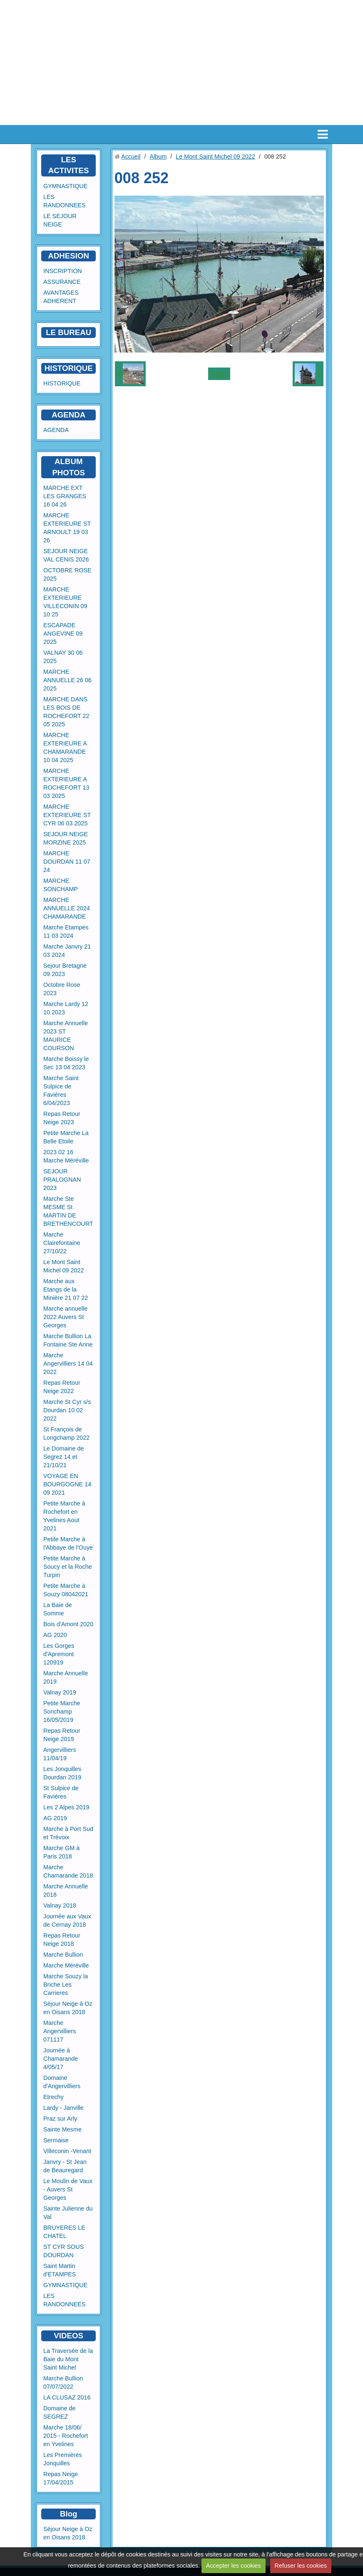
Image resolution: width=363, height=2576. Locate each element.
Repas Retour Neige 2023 (61, 1117)
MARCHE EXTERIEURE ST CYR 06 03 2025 (67, 815)
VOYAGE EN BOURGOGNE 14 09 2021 (67, 1484)
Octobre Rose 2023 (61, 988)
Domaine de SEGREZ (59, 2412)
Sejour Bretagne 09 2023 (65, 969)
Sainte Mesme (62, 2129)
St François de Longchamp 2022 (66, 1433)
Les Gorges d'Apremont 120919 (58, 1654)
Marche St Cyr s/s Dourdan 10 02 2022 (67, 1410)
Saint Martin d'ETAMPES (59, 2270)
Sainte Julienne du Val (67, 2212)
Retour (219, 373)
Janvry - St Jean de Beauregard (65, 2166)
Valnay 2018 (59, 1905)
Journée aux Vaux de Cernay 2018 (67, 1920)
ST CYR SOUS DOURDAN (63, 2250)
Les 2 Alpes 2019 (66, 1807)
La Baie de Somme (57, 1609)
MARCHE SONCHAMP (60, 884)
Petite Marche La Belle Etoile (66, 1137)
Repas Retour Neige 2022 (61, 1386)
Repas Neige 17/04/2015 (60, 2478)
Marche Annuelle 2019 (65, 1677)
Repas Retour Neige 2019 (61, 1734)
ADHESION (68, 255)
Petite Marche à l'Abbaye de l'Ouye (68, 1543)
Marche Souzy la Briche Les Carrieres (65, 1984)
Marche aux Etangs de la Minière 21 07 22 (65, 1289)
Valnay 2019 (59, 1692)
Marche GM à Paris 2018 (61, 1852)
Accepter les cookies (233, 2565)
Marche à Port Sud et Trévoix (68, 1833)
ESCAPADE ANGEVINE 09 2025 (62, 633)
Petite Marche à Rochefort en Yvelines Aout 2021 (64, 1516)
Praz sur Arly (60, 2118)
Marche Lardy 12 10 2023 (65, 1008)
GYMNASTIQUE (65, 186)
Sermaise (56, 2140)
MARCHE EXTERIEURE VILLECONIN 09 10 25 (65, 602)
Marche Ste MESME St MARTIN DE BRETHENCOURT (68, 1211)
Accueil (130, 156)
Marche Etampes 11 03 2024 (66, 931)
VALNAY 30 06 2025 (62, 656)
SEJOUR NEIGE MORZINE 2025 (65, 838)
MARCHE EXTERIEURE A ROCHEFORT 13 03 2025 (66, 783)
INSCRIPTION (62, 271)
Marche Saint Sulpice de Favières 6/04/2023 (61, 1090)
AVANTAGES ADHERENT (61, 296)
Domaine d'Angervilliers (61, 2081)
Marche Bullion (63, 1954)
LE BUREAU (68, 332)
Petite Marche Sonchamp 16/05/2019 (61, 1711)
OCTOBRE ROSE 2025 (67, 574)
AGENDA (56, 430)
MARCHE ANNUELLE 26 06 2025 (67, 680)
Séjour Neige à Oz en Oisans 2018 (67, 2007)
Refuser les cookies (301, 2565)
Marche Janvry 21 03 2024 (67, 950)
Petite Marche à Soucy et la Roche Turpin (67, 1566)
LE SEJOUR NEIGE (60, 220)
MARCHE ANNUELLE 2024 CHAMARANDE (66, 908)
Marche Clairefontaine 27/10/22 (61, 1242)
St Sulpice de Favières (61, 1792)
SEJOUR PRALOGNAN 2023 (62, 1179)
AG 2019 (55, 1818)
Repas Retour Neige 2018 (61, 1939)
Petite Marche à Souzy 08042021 (65, 1589)
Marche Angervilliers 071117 (59, 2031)
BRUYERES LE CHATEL (64, 2231)
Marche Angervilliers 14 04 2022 (67, 1363)
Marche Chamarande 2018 (68, 1871)
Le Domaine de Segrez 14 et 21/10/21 (63, 1456)
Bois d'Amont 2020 (68, 1624)
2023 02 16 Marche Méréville (66, 1156)
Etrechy (53, 2097)
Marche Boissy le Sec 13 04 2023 (66, 1063)
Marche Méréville (66, 1965)
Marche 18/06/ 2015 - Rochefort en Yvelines (65, 2435)
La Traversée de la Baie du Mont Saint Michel (68, 2359)
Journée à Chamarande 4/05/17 (60, 2058)
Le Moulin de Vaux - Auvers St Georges (67, 2189)
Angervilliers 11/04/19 (59, 1753)
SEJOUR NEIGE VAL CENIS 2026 (66, 555)
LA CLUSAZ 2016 (67, 2397)
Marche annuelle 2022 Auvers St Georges (65, 1317)
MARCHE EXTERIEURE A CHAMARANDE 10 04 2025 (65, 747)
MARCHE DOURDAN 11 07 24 (66, 861)
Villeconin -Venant (67, 2151)
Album (158, 156)
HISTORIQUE (69, 368)
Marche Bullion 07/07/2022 (63, 2382)
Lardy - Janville (63, 2107)
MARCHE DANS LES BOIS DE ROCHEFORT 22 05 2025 (66, 712)
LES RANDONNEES (64, 201)
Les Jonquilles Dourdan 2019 (62, 1773)
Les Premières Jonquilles (62, 2459)
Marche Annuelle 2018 (65, 1890)
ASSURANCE (62, 281)
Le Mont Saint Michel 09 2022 (63, 1266)
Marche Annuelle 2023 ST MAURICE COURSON (65, 1035)
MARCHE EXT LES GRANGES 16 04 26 (64, 496)
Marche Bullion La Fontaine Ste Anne (67, 1340)
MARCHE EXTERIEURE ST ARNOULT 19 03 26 (67, 528)
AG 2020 (55, 1635)
